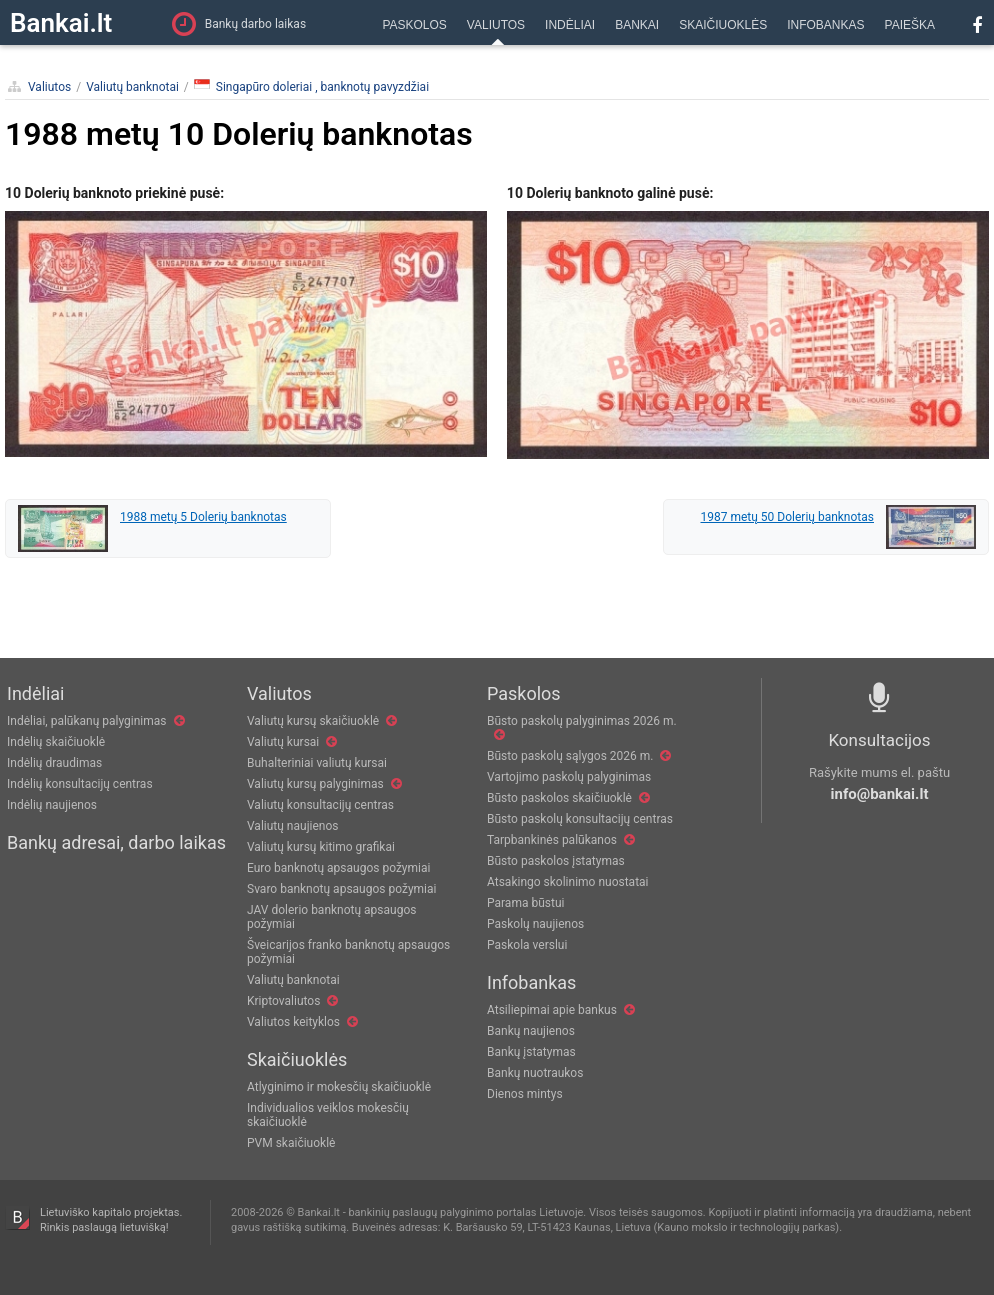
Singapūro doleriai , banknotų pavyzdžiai (311, 86)
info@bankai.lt (880, 794)
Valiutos (49, 87)
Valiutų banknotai (132, 87)
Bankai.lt (61, 23)
